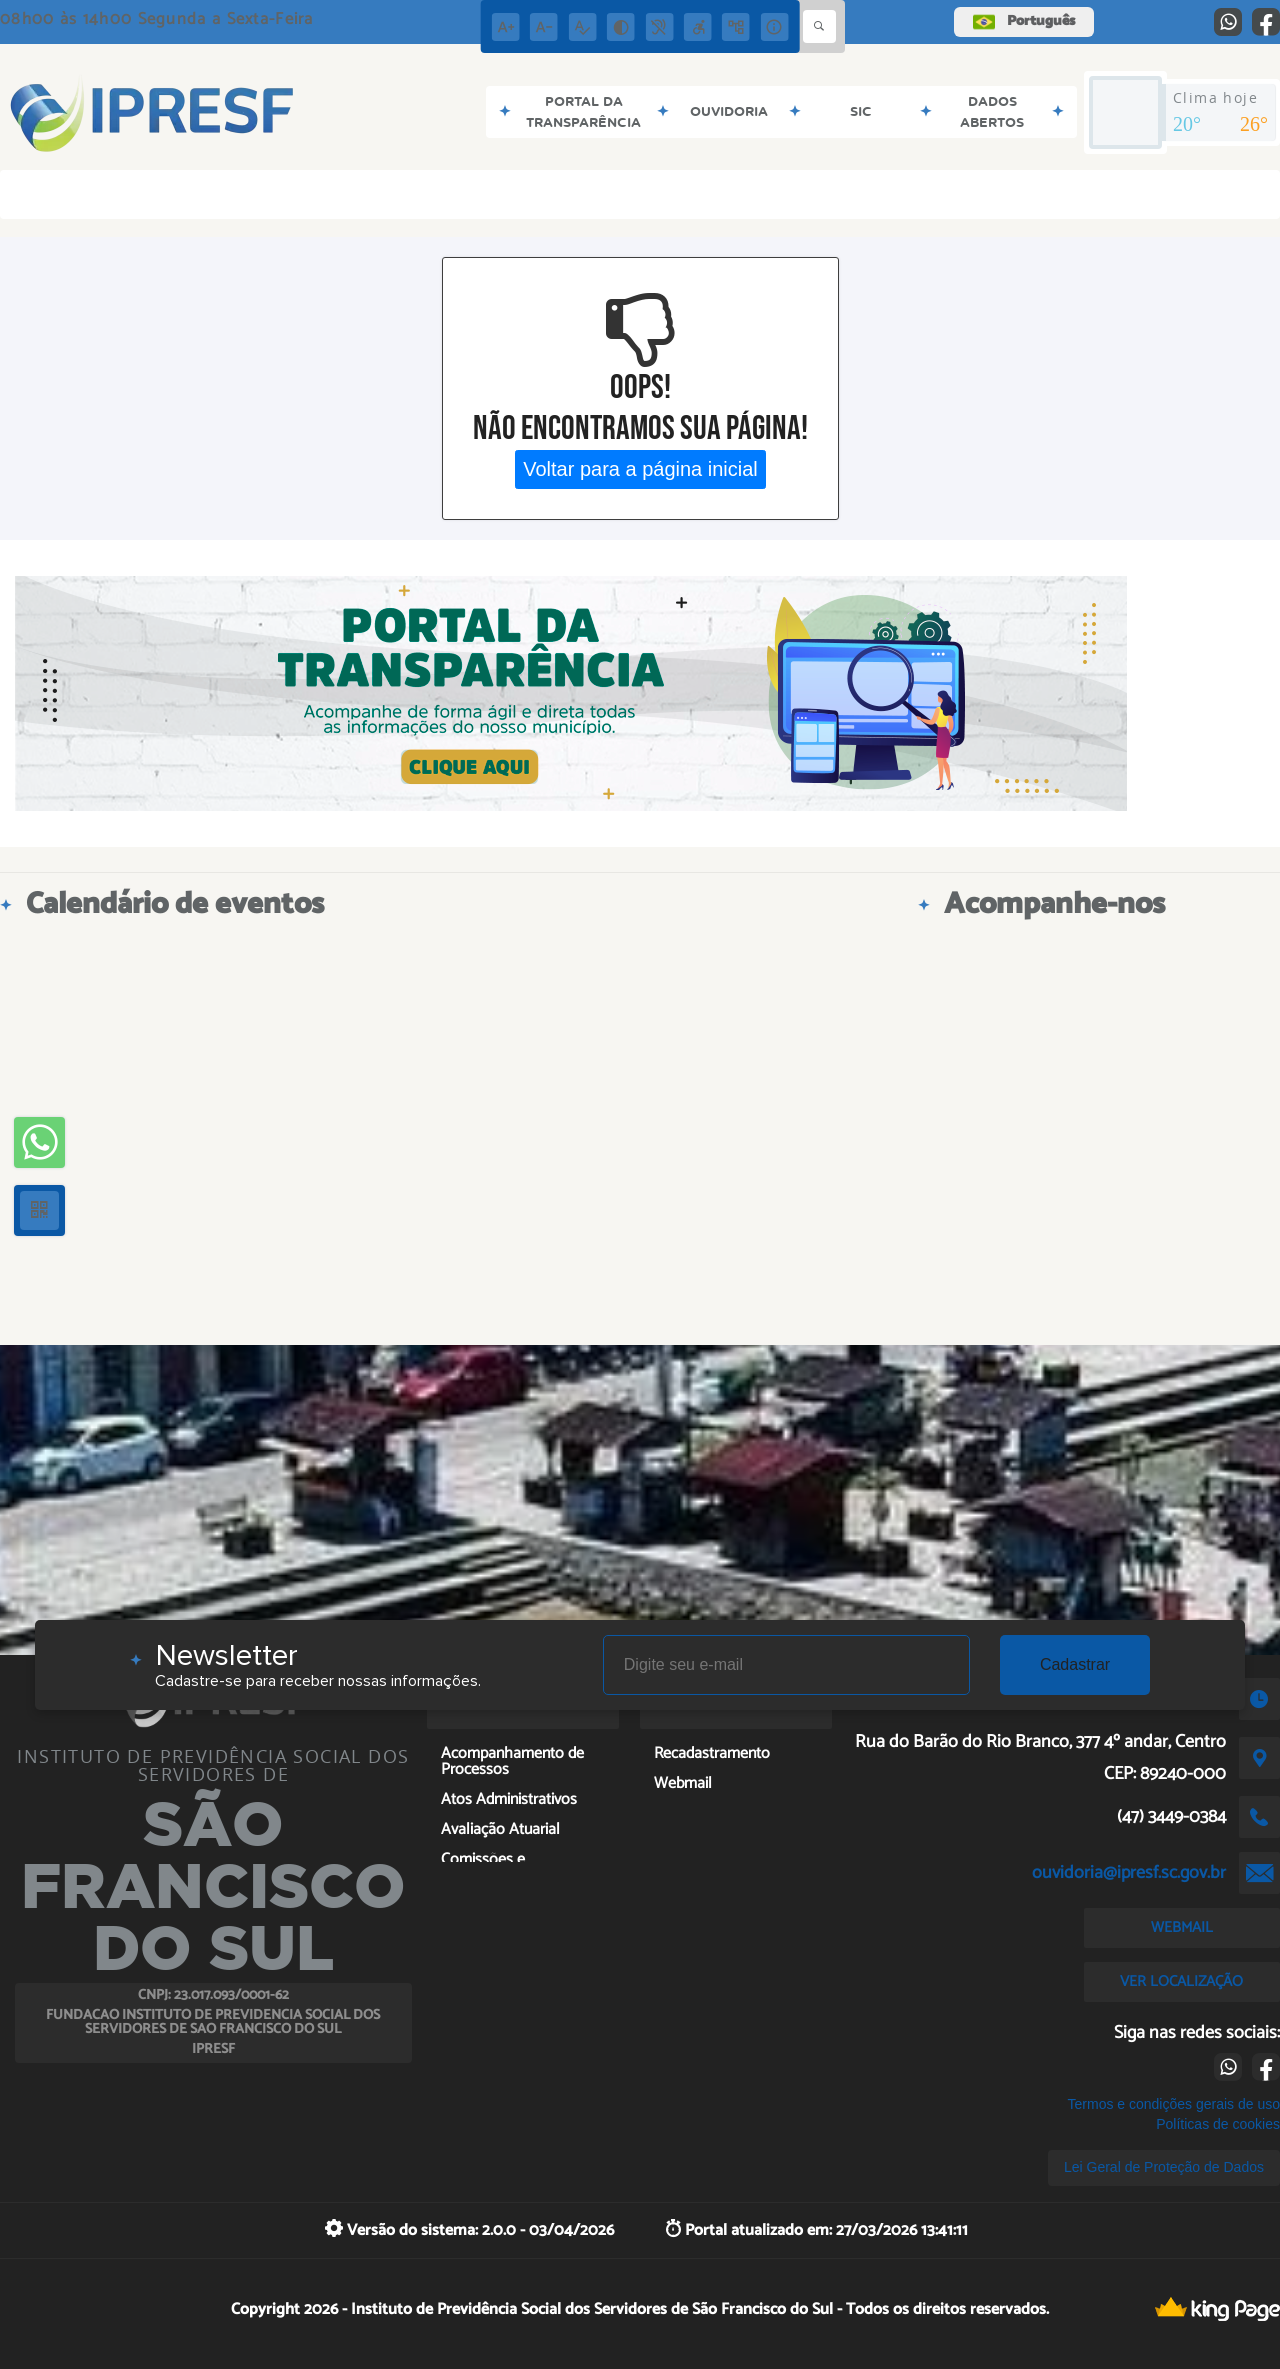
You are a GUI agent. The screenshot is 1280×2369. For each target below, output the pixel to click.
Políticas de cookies (1218, 2124)
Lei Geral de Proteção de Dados (1164, 2167)
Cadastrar (1075, 1664)
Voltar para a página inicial (640, 469)
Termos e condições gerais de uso (1174, 2104)
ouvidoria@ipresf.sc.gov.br (1129, 1873)
